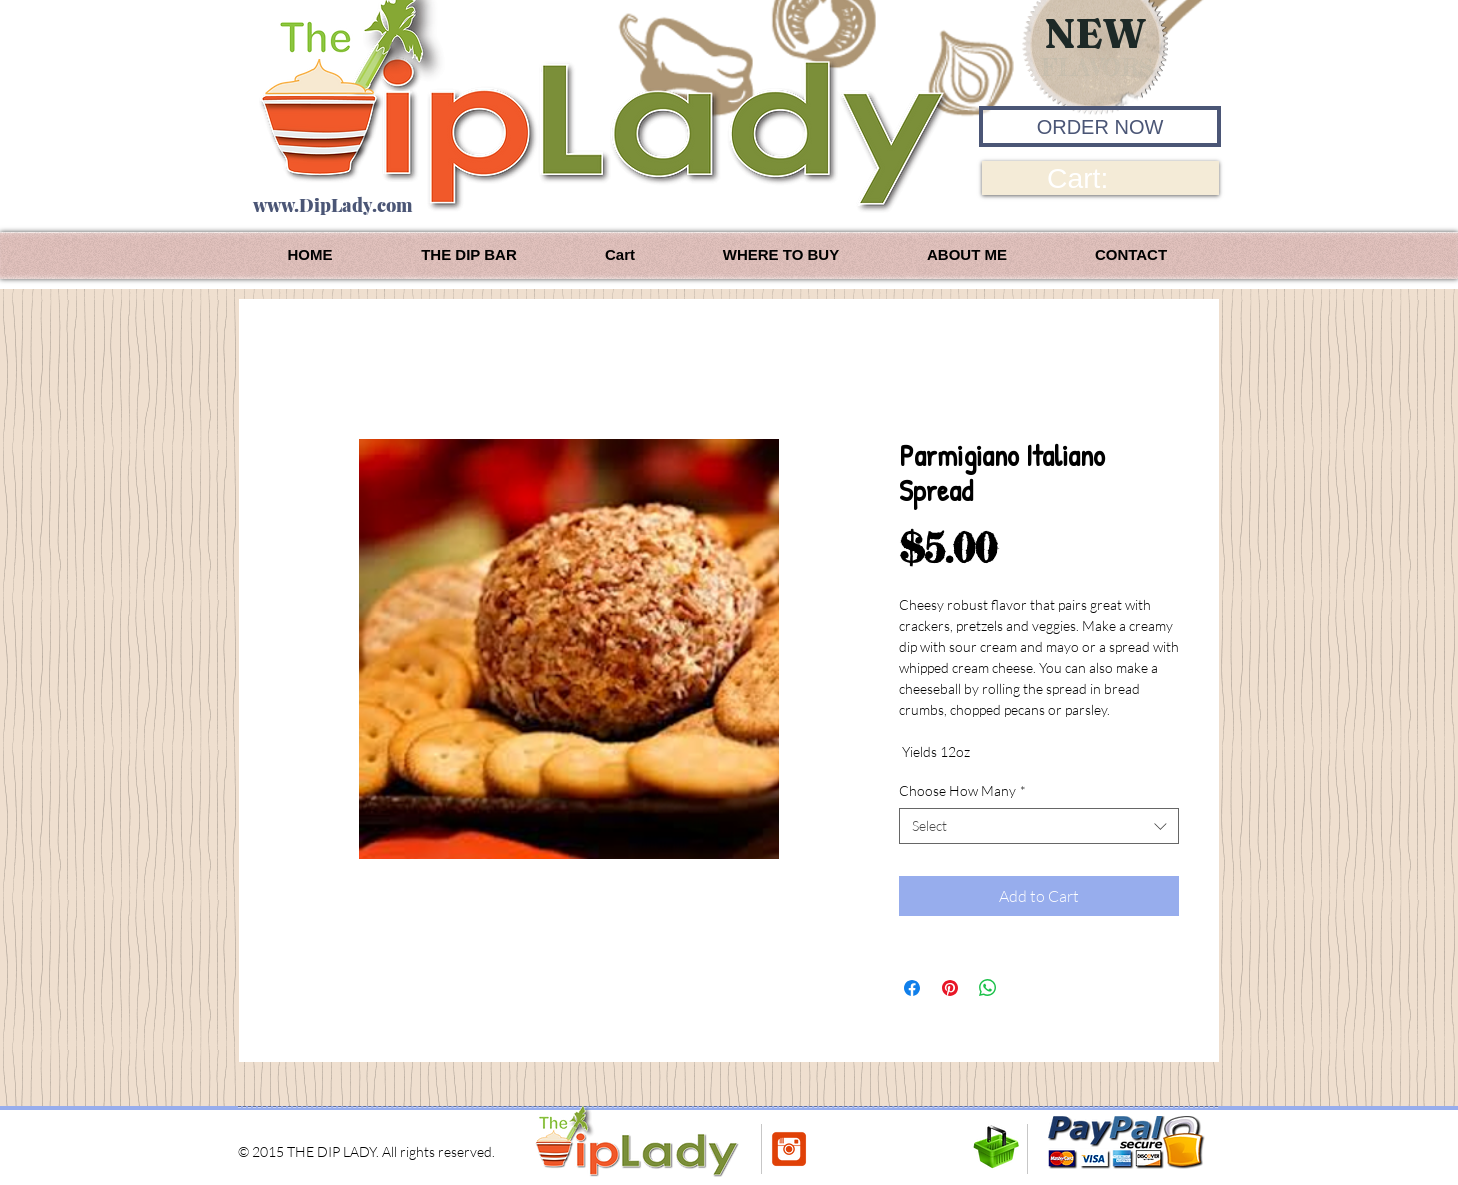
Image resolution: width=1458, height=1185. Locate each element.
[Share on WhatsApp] (988, 988)
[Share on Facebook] (912, 988)
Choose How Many (962, 790)
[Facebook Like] (854, 1149)
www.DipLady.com (332, 205)
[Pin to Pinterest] (946, 1151)
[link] (1100, 178)
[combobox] (1039, 826)
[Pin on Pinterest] (950, 988)
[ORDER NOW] (1100, 126)
